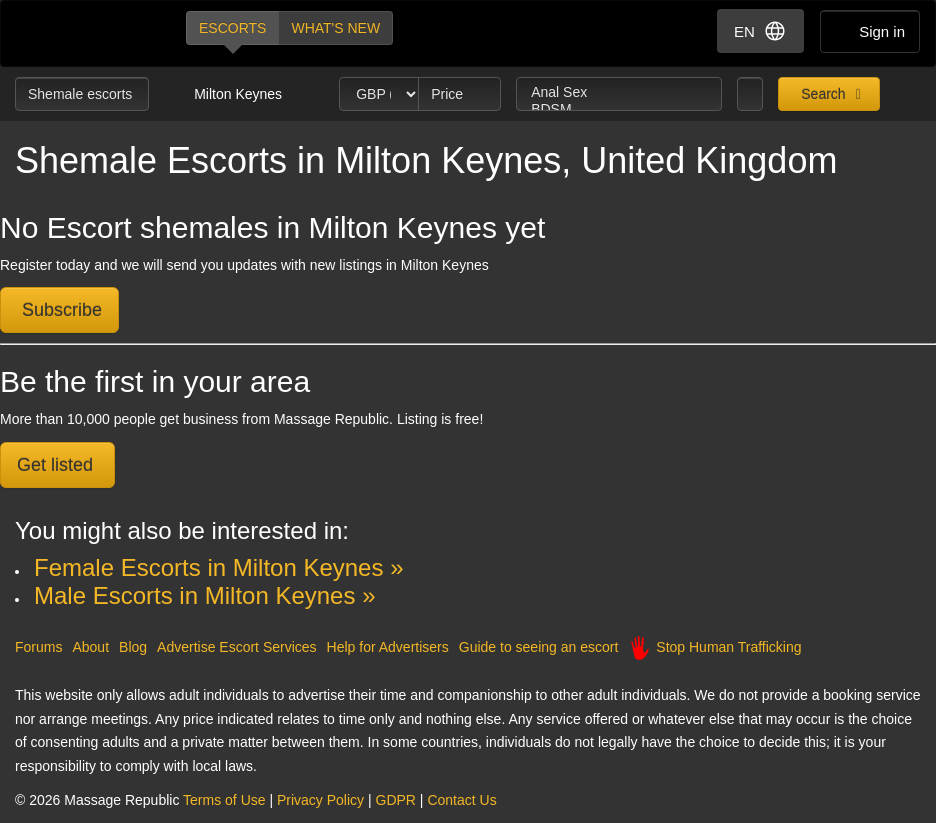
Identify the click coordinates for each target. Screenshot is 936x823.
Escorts (232, 28)
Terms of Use (224, 800)
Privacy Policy (320, 800)
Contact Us (461, 800)
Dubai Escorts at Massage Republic (83, 33)
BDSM (619, 109)
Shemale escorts (82, 94)
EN (760, 31)
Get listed (57, 465)
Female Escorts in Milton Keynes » (218, 567)
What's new (335, 28)
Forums (38, 647)
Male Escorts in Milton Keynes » (204, 595)
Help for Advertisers (388, 647)
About (90, 647)
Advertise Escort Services (237, 647)
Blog (133, 647)
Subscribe (59, 310)
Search (821, 94)
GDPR (396, 800)
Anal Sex (619, 92)
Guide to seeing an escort (539, 647)
